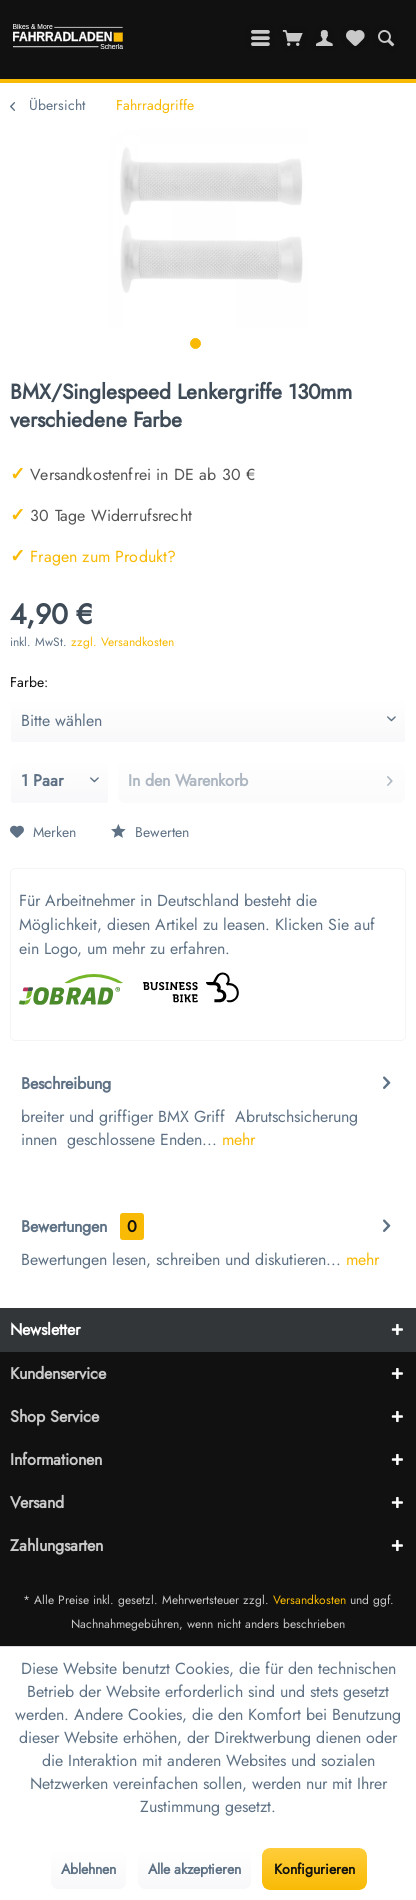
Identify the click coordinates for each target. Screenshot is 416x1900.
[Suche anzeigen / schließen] (385, 38)
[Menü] (261, 38)
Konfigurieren (314, 1869)
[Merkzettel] (355, 38)
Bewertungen (64, 1226)
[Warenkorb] (293, 38)
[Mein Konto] (325, 38)
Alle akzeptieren (194, 1869)
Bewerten (150, 832)
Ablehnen (88, 1869)
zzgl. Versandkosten (122, 642)
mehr (236, 1139)
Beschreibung (66, 1083)
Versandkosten (309, 1600)
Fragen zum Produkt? (93, 556)
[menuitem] (385, 38)
